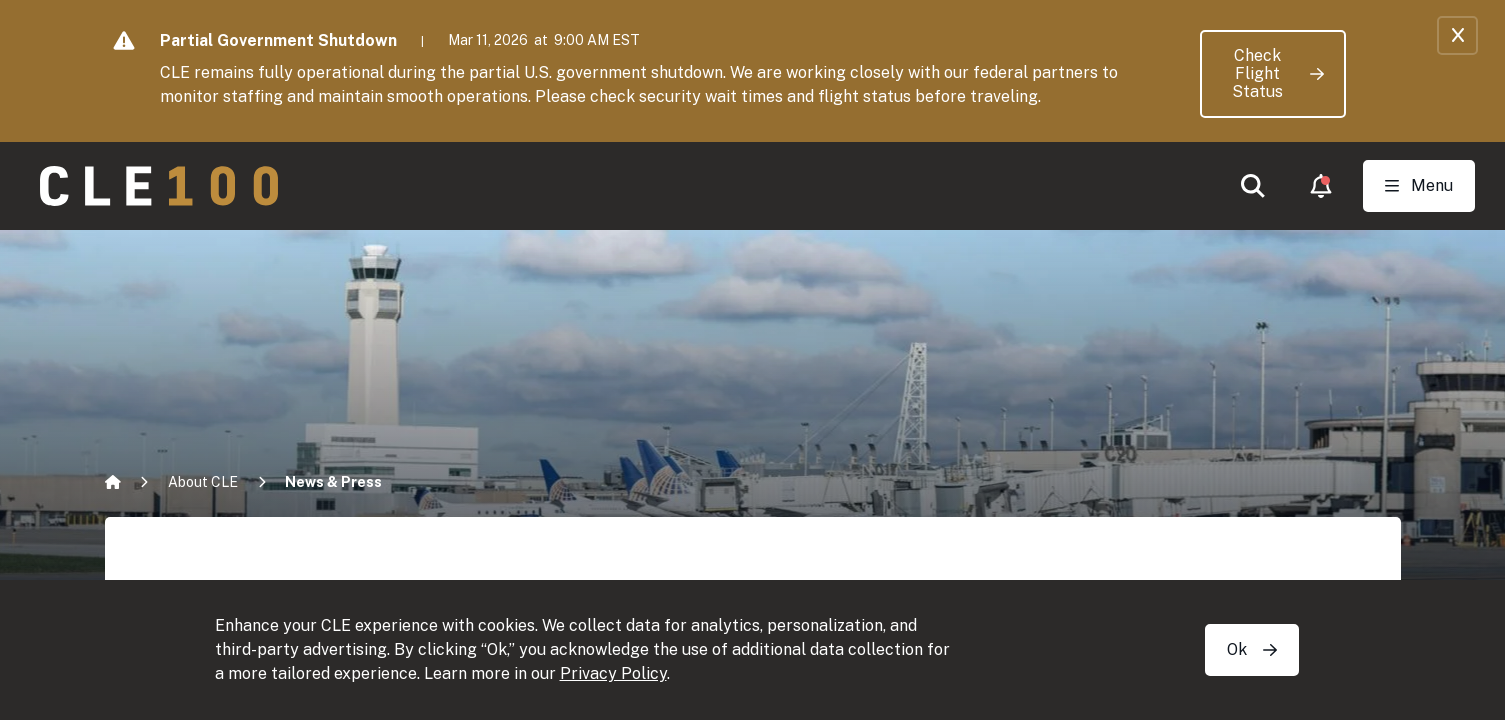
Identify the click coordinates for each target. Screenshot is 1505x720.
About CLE (203, 482)
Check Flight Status (1278, 73)
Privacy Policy (613, 673)
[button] (1253, 186)
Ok (1252, 649)
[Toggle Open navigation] (1419, 186)
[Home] (113, 482)
